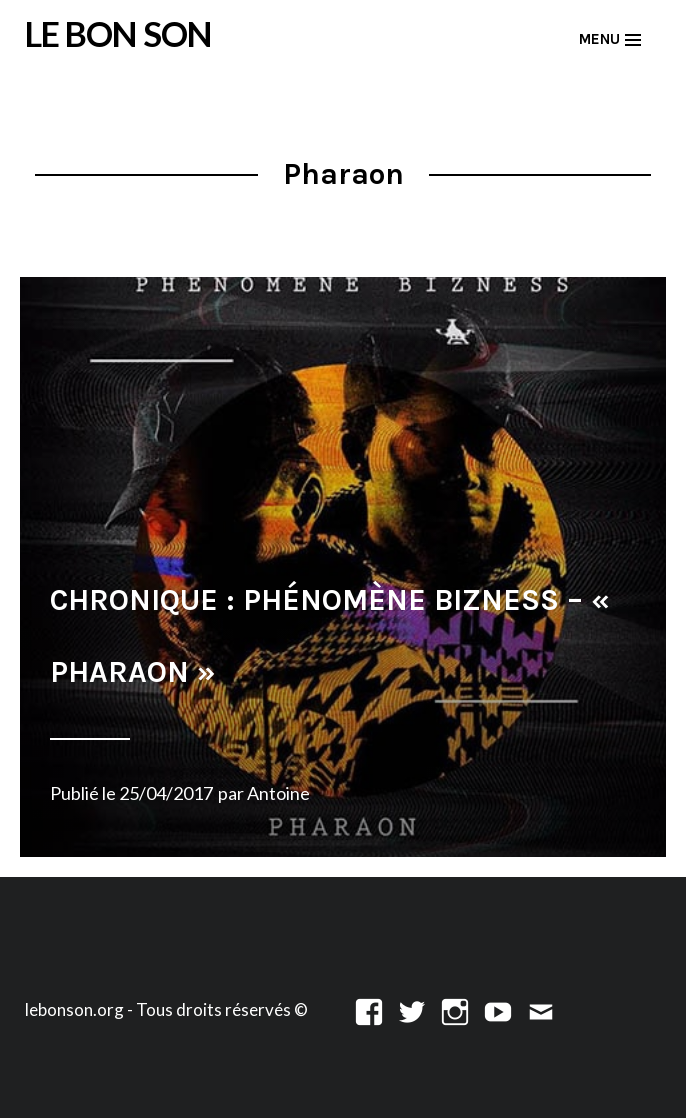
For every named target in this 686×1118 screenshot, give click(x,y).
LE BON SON (118, 33)
